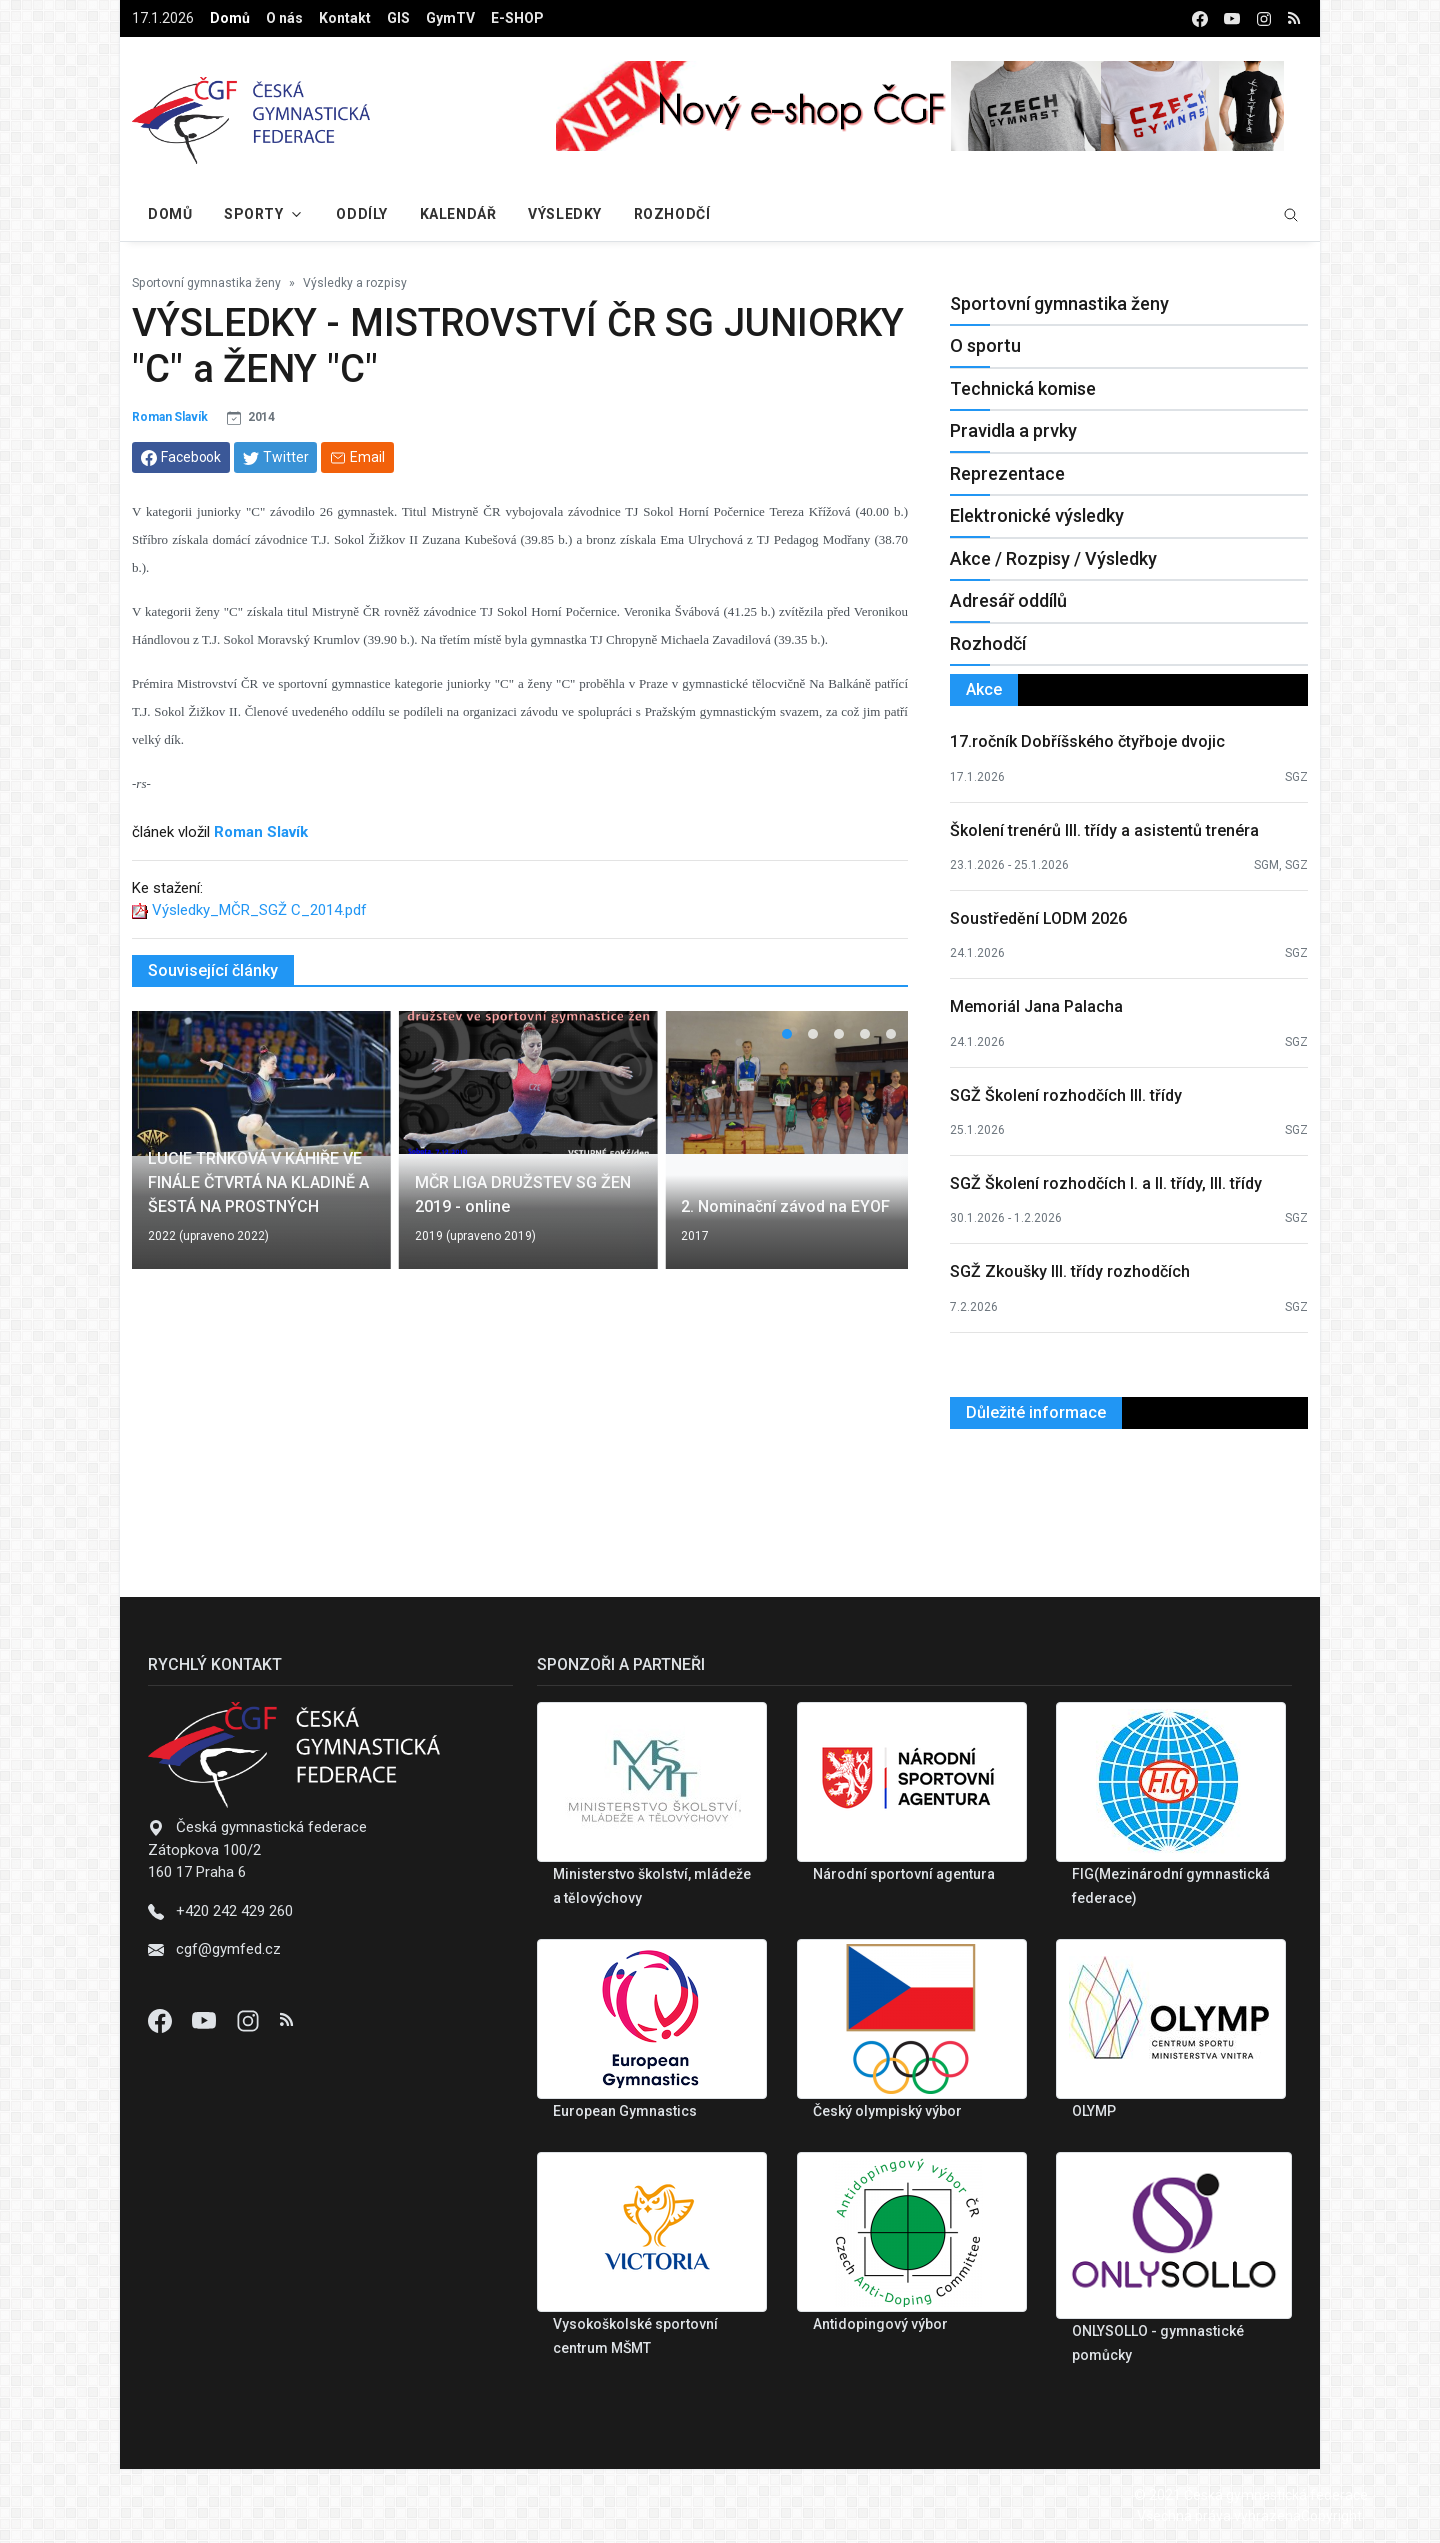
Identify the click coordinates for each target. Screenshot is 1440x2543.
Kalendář (458, 214)
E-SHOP (517, 18)
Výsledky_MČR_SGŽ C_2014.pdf (259, 910)
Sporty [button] (253, 214)
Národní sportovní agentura (904, 1874)
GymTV (450, 18)
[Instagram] (250, 2020)
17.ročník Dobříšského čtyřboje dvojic (1087, 741)
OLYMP (1094, 2111)
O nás (284, 18)
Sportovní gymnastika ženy (206, 283)
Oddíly (361, 214)
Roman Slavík (170, 417)
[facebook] (1200, 18)
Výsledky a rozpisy (355, 283)
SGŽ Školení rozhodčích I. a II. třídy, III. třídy (1106, 1183)
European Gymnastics (625, 2111)
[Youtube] (206, 2020)
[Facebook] (162, 2020)
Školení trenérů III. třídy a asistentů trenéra (1104, 830)
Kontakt (345, 18)
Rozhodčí (672, 214)
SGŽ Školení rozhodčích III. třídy (1066, 1095)
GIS (398, 18)
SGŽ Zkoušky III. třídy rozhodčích (1070, 1271)
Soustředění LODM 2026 (1038, 918)
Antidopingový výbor (880, 2324)
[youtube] (1232, 18)
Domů (230, 18)
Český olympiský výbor (887, 2111)
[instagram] (1264, 18)
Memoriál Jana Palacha (1036, 1006)
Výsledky (564, 214)
